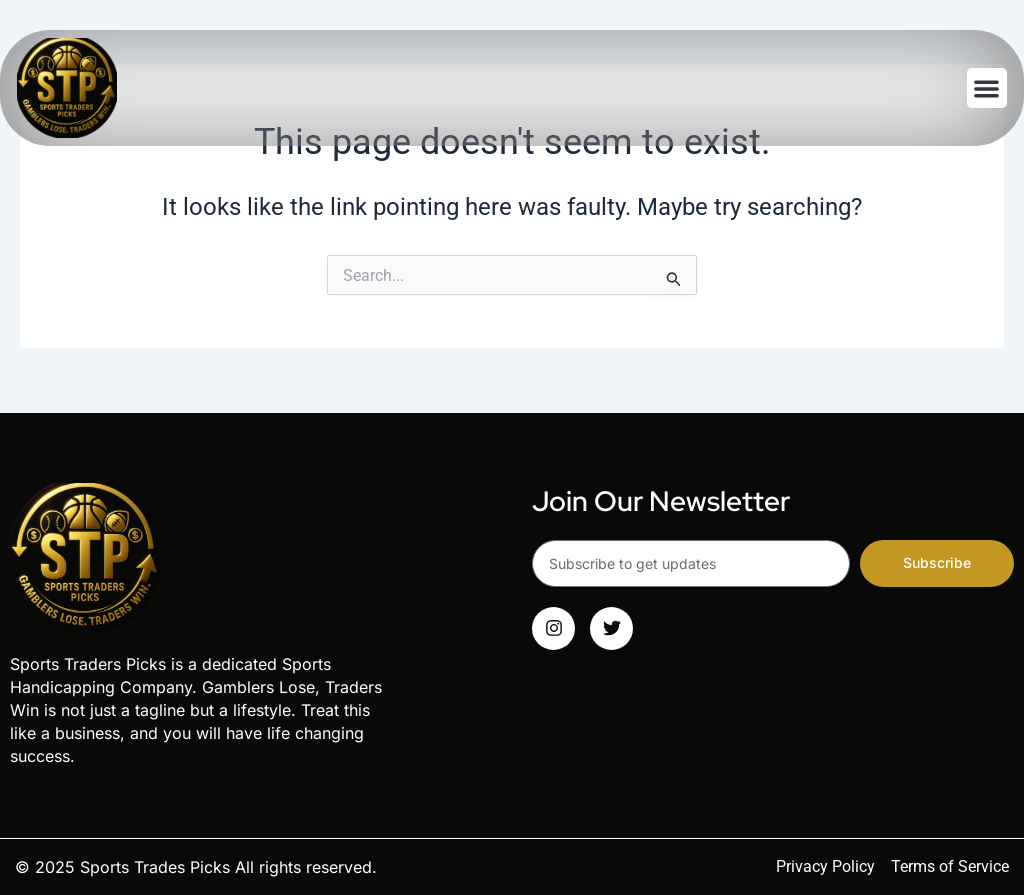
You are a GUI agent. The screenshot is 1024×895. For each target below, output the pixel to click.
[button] (987, 88)
